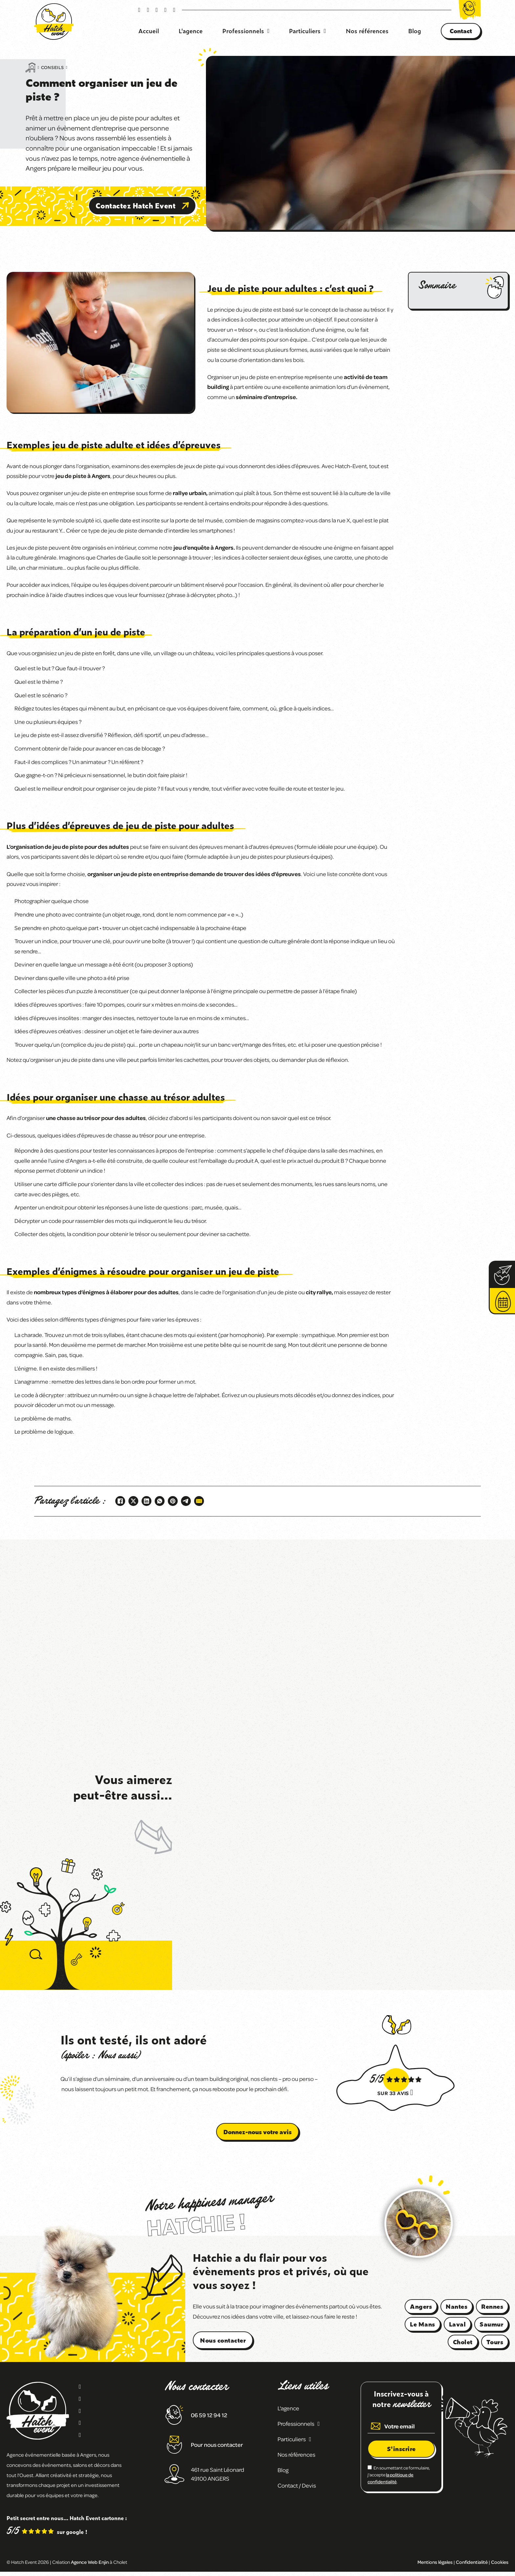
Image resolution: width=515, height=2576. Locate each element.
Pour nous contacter (217, 2444)
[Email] (199, 1501)
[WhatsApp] (160, 1501)
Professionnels (243, 31)
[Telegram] (186, 1501)
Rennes (492, 2306)
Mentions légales (435, 2562)
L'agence (191, 31)
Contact (461, 30)
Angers (421, 2306)
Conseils (52, 67)
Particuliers (305, 31)
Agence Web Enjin (90, 2562)
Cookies (499, 2562)
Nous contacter (223, 2340)
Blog (414, 31)
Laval (457, 2324)
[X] (133, 1501)
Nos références (367, 31)
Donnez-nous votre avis (257, 2131)
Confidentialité (472, 2562)
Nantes (456, 2306)
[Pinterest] (173, 1501)
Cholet (463, 2341)
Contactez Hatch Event (142, 205)
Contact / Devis (297, 2485)
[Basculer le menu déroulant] (268, 31)
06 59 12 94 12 (209, 2415)
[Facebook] (120, 1501)
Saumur (491, 2324)
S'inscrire (401, 2448)
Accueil (148, 31)
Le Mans (422, 2324)
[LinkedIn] (146, 1501)
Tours (495, 2341)
